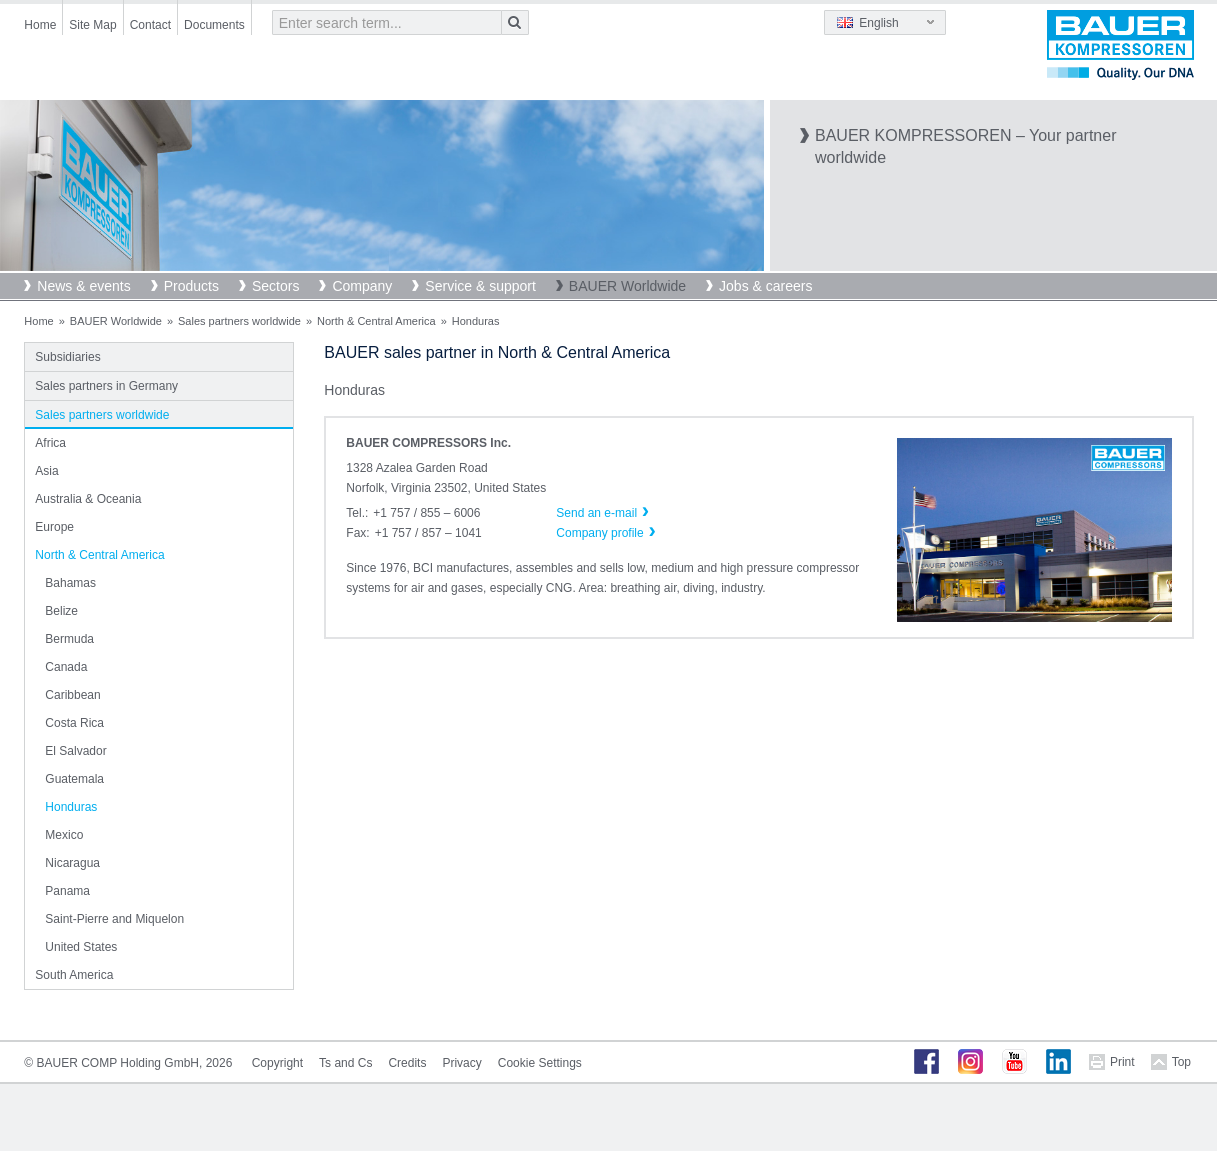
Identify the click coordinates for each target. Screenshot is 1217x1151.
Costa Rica (74, 723)
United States (81, 947)
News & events (83, 286)
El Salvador (75, 751)
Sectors (275, 286)
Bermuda (69, 639)
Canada (66, 667)
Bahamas (70, 583)
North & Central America (376, 321)
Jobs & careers (765, 286)
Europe (54, 527)
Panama (67, 891)
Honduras (71, 807)
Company (362, 286)
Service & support (480, 286)
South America (74, 975)
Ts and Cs (345, 1063)
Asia (46, 471)
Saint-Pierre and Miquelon (114, 919)
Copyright (277, 1063)
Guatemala (74, 779)
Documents (214, 25)
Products (191, 286)
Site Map (92, 25)
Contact (150, 25)
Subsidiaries (67, 357)
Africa (50, 443)
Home (40, 25)
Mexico (64, 835)
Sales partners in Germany (106, 386)
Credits (407, 1063)
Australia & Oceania (88, 499)
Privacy (461, 1063)
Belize (61, 611)
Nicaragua (72, 863)
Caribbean (72, 695)
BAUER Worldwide (627, 286)
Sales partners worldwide (239, 321)
